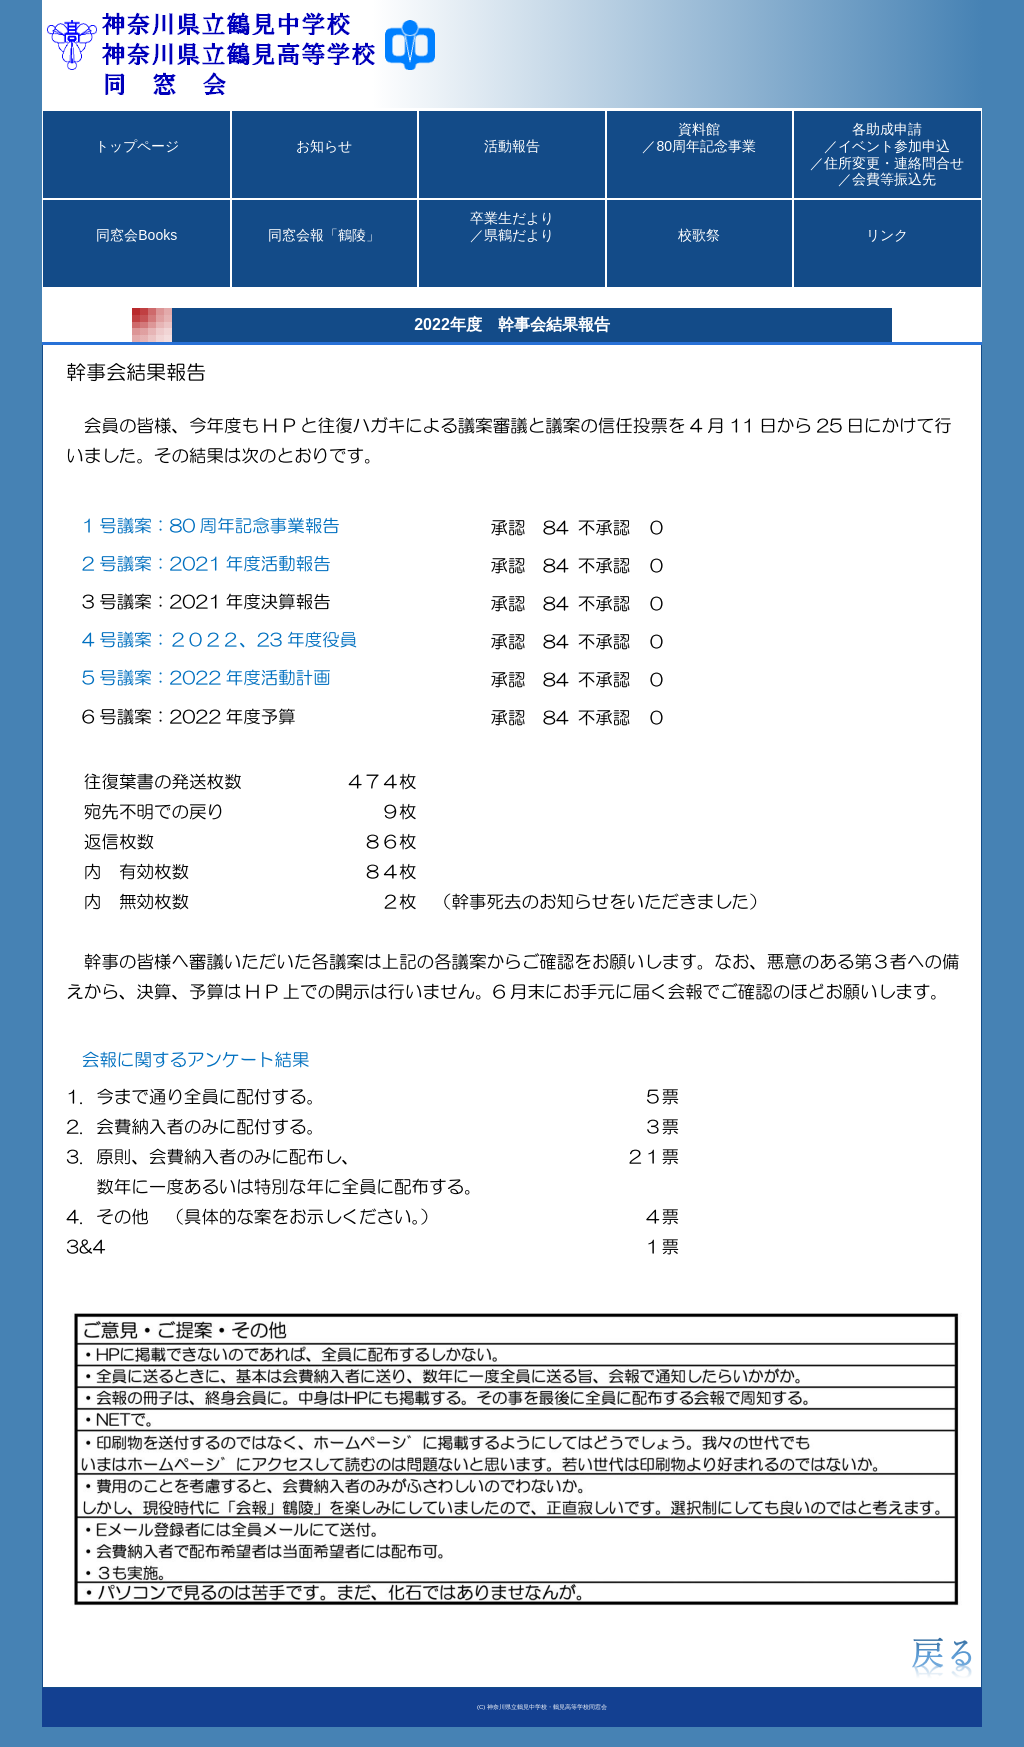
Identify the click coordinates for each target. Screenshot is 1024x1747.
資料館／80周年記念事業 (699, 154)
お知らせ (324, 163)
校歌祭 (699, 252)
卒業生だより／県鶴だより (512, 243)
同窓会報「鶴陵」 (324, 252)
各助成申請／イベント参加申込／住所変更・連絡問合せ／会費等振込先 (887, 154)
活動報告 (512, 163)
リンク (887, 252)
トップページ (137, 163)
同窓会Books (136, 252)
